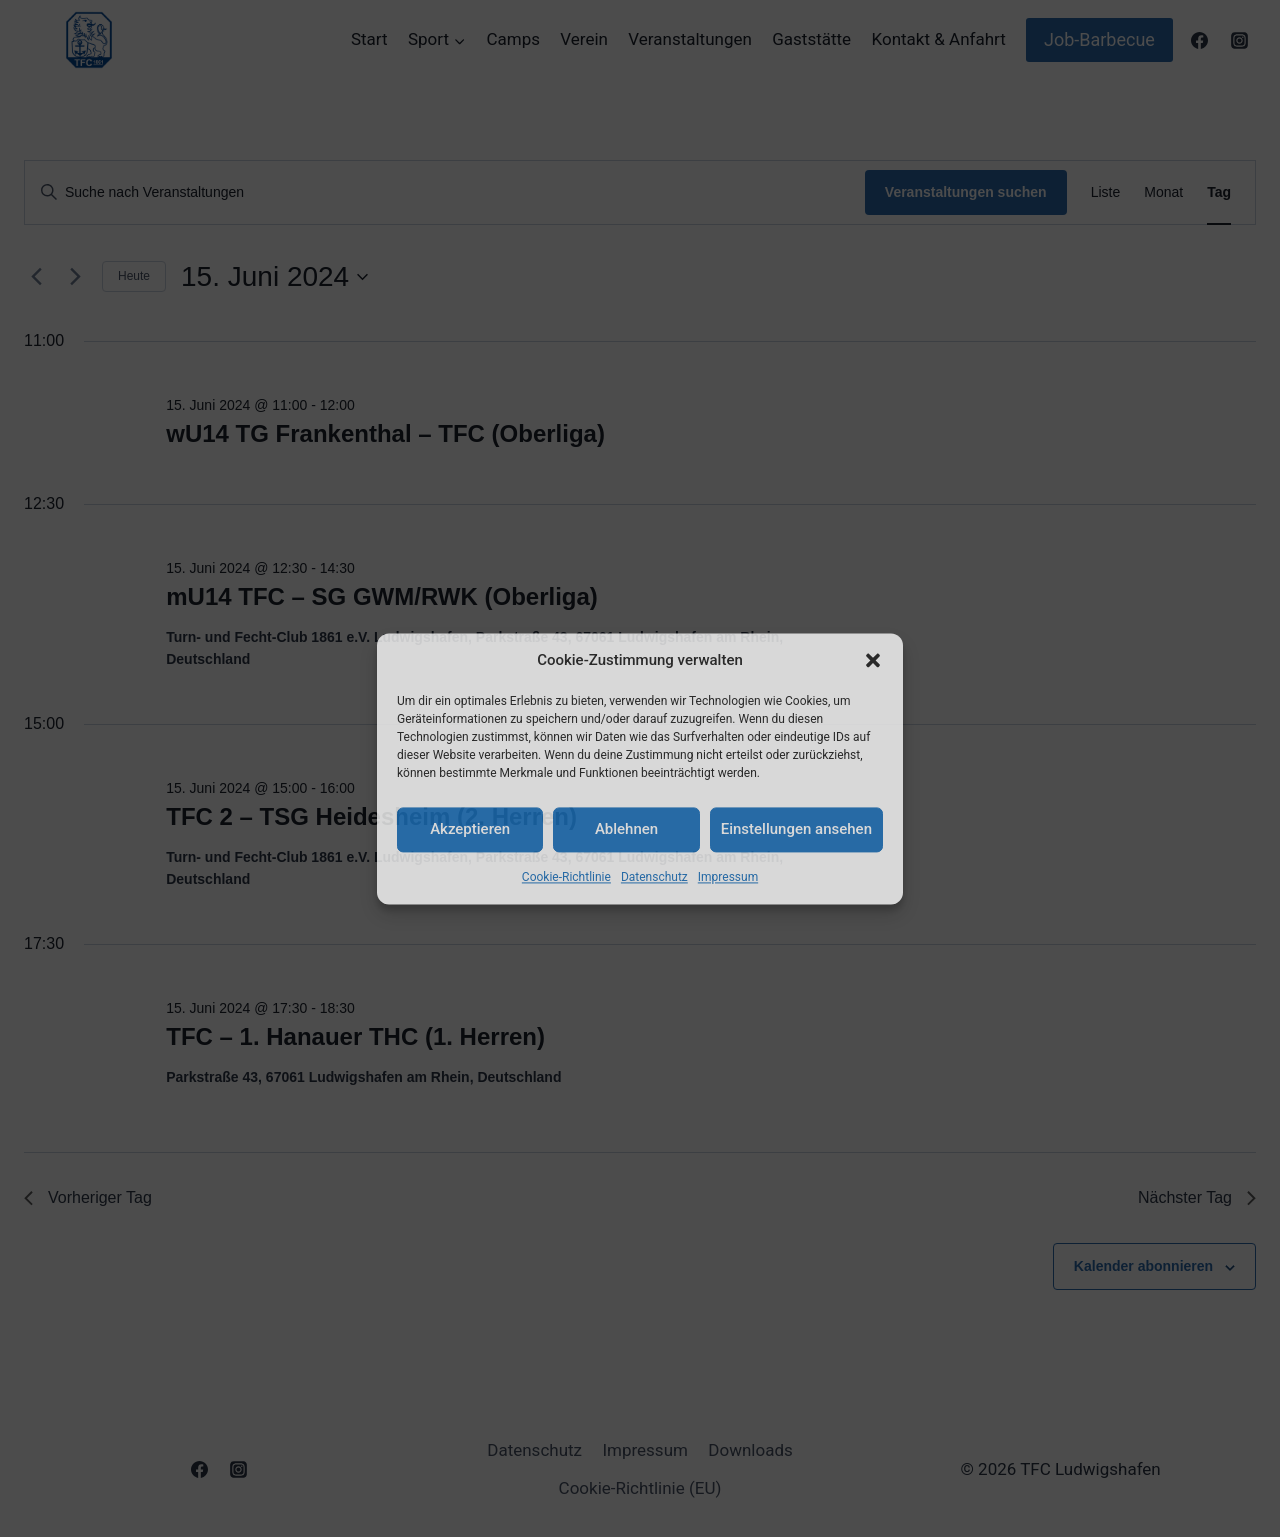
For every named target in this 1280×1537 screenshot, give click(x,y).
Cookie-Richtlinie (566, 877)
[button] (873, 660)
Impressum (728, 877)
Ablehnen (626, 829)
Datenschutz (654, 877)
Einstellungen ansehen (796, 829)
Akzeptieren (470, 829)
